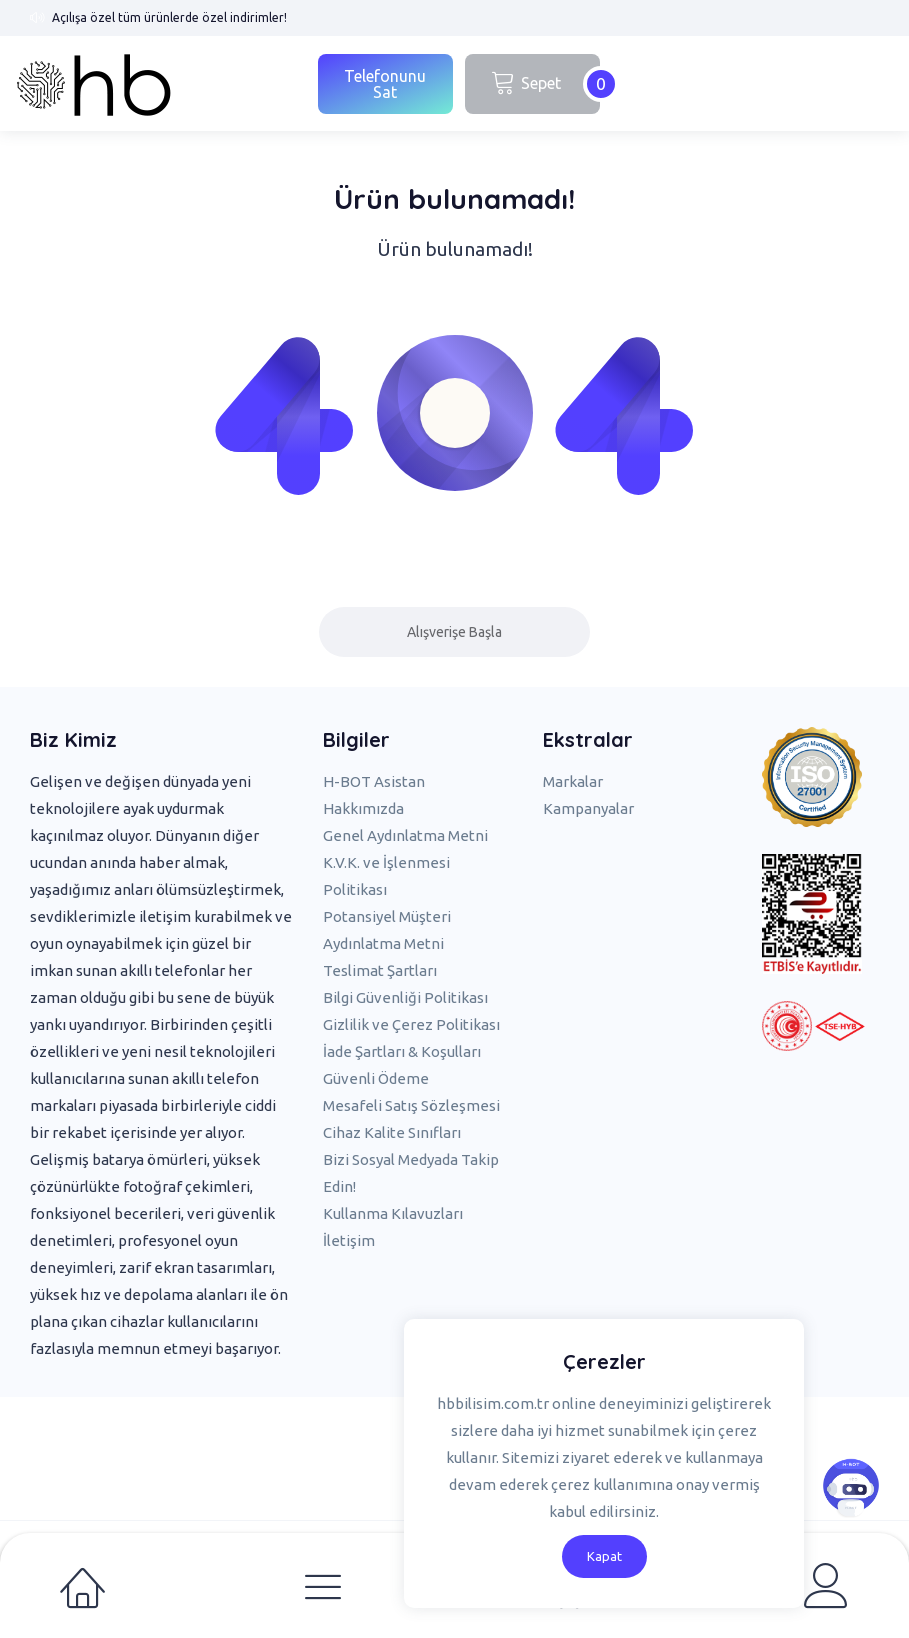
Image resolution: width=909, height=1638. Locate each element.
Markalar (573, 781)
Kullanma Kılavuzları (393, 1213)
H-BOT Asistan (374, 781)
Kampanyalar (588, 808)
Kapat (604, 1556)
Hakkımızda (363, 808)
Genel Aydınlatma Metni (405, 835)
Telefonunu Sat (385, 84)
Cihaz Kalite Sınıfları (392, 1132)
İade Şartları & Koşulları (402, 1051)
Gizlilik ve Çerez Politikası (411, 1024)
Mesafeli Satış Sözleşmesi (411, 1105)
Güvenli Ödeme (376, 1078)
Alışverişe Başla (454, 632)
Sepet (545, 84)
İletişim (349, 1240)
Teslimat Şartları (380, 970)
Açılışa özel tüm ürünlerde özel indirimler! (169, 17)
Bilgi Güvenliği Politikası (405, 997)
